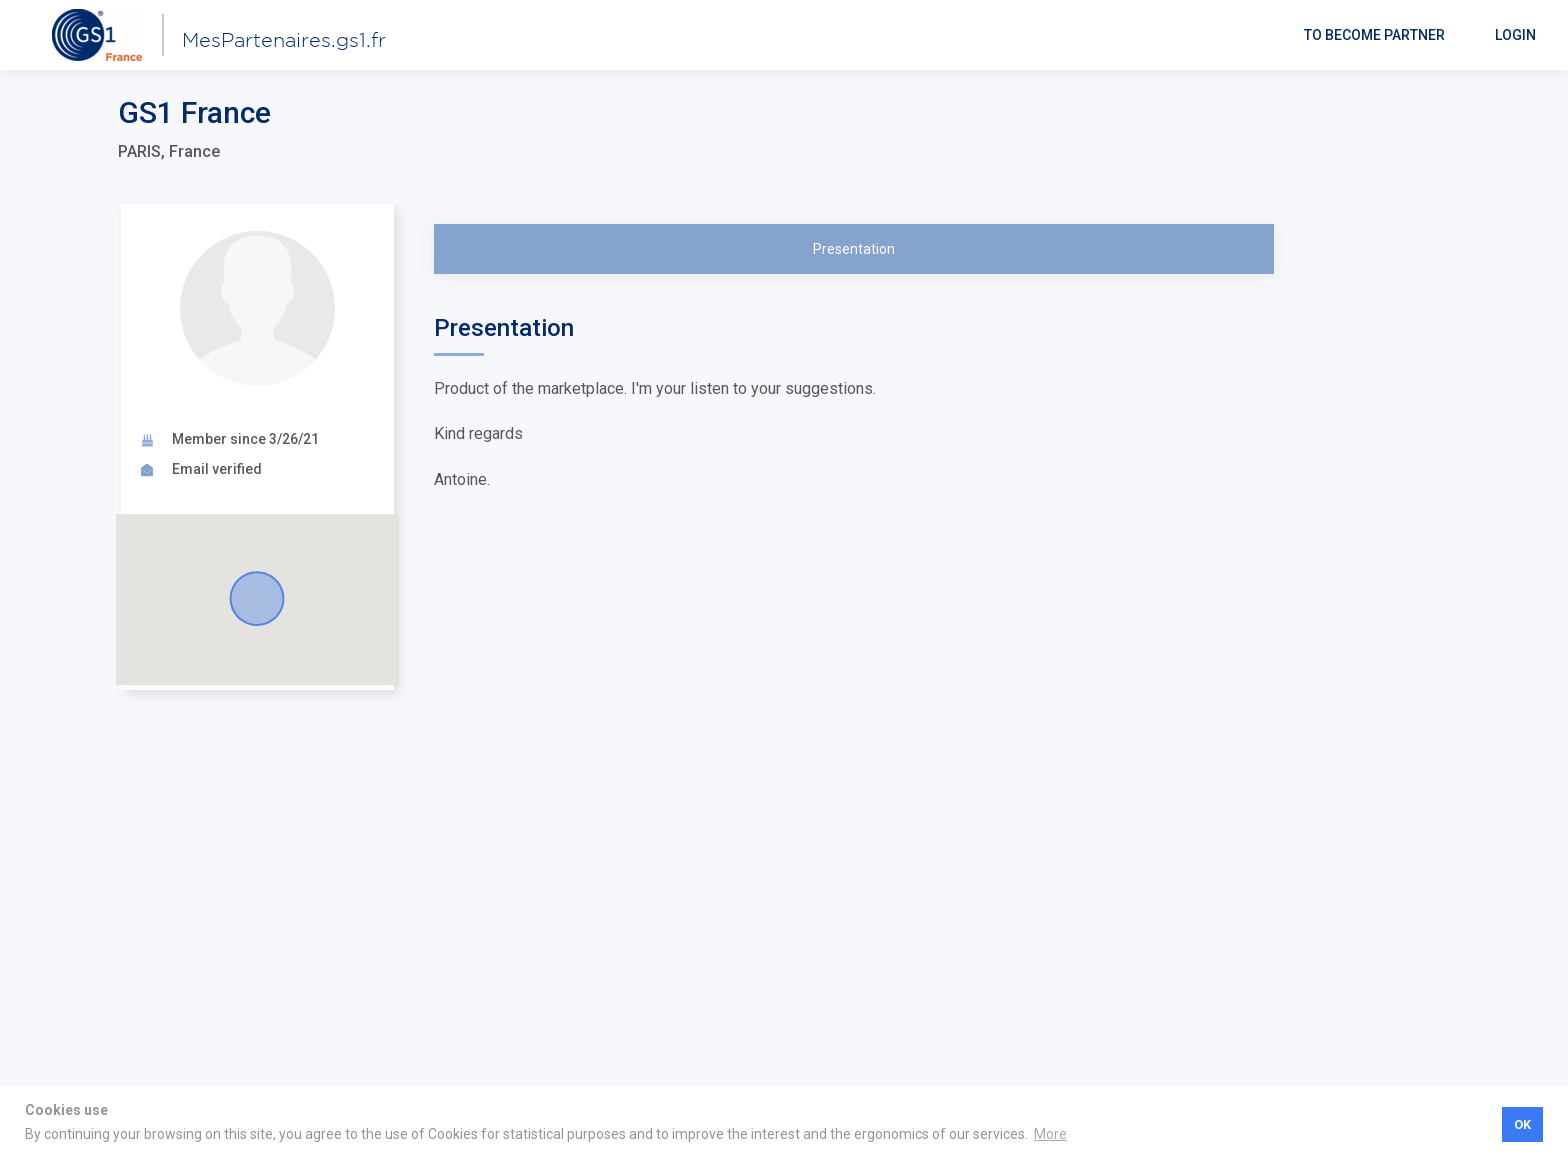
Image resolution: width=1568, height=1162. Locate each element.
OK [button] (1522, 1124)
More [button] (1050, 1134)
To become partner (1374, 35)
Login (1515, 35)
